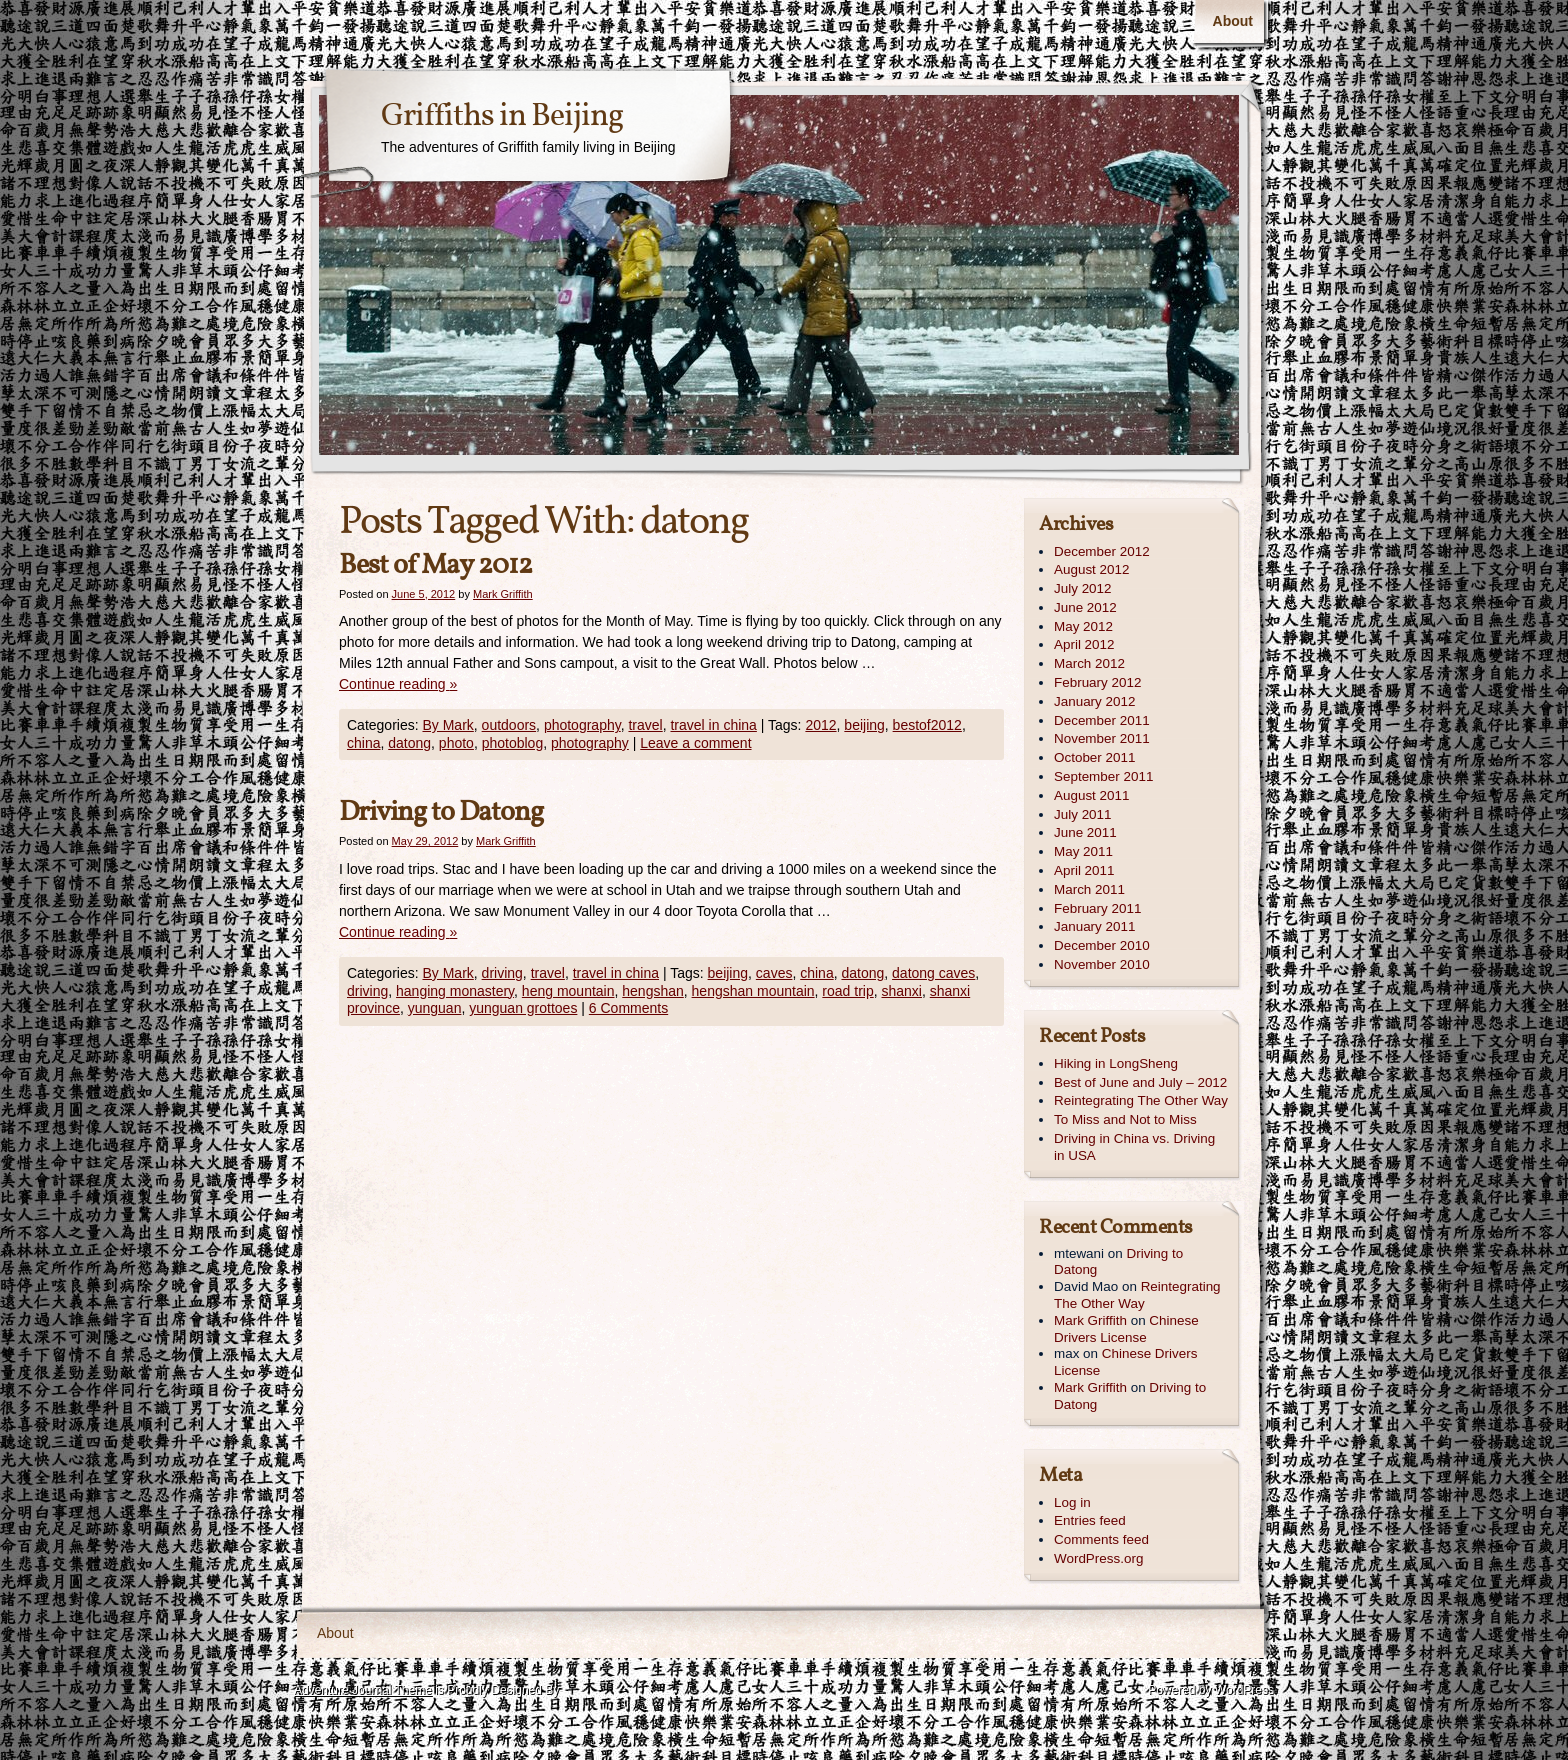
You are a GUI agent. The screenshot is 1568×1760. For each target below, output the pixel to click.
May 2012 (1083, 626)
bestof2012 (927, 725)
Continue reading (398, 684)
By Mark (447, 725)
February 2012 (1097, 682)
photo (456, 743)
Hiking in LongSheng (1116, 1063)
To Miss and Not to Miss (1125, 1119)
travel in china (713, 725)
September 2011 (1103, 776)
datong (409, 743)
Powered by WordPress (1211, 1690)
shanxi (902, 991)
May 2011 (1083, 851)
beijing (864, 725)
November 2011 (1102, 738)
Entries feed (1090, 1520)
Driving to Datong (441, 812)
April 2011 (1084, 870)
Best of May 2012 (435, 565)
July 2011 (1083, 814)
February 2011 (1097, 908)
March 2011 (1089, 889)
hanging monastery (455, 991)
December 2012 (1102, 551)
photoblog (513, 743)
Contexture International (363, 1719)
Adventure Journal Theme (363, 1690)
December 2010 (1102, 945)
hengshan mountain (753, 991)
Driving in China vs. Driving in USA (1134, 1147)
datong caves (933, 973)
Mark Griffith (503, 594)
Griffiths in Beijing (502, 117)
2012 (820, 725)
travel (645, 725)
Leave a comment (695, 743)
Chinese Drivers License (1126, 1329)
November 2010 (1102, 964)
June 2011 (1085, 832)
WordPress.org (1098, 1558)
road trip (847, 991)
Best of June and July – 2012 (1140, 1082)
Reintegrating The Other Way (1141, 1100)
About (1233, 21)
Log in (1072, 1502)
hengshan (653, 991)
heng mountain (568, 991)
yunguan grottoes (523, 1008)
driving (502, 973)
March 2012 (1089, 663)
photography (582, 725)
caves (774, 973)
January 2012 (1094, 701)
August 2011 (1091, 795)
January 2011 (1094, 926)
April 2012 (1084, 644)
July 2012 (1083, 588)
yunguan (435, 1008)
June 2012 (1085, 607)
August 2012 (1091, 569)
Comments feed (1101, 1539)
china (363, 743)
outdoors (509, 725)
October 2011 (1094, 757)
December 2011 (1102, 720)
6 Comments (628, 1008)
